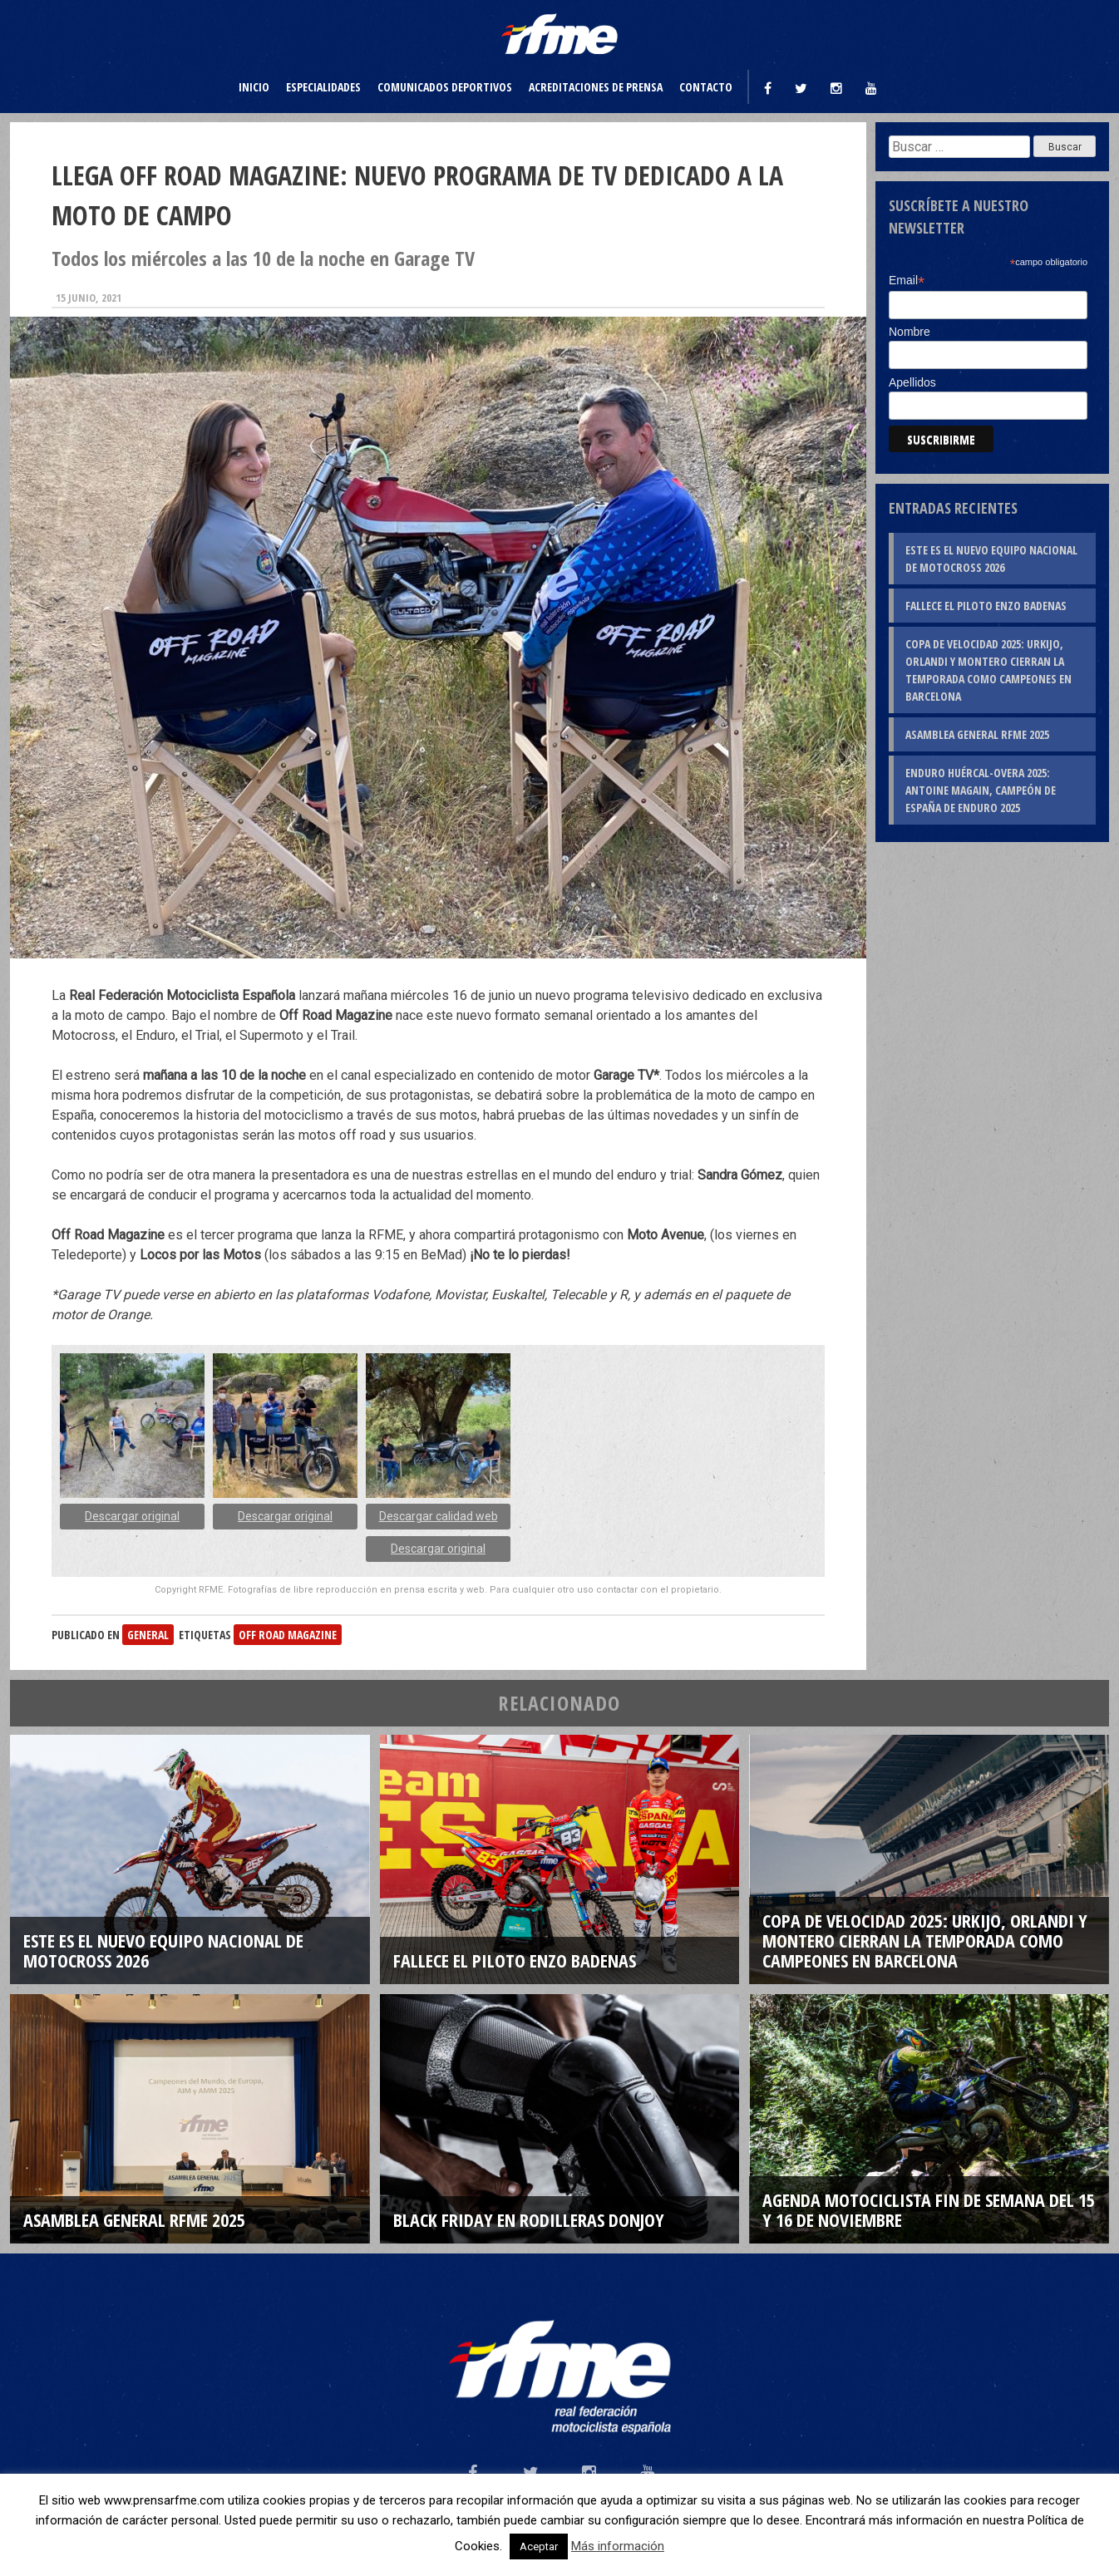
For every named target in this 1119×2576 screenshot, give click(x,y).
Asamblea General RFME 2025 (977, 734)
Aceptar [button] (539, 2546)
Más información (617, 2546)
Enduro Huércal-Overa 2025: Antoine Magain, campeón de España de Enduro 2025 (980, 790)
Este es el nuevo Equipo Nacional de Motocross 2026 (991, 558)
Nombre (909, 331)
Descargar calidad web (438, 1516)
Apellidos (912, 382)
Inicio (254, 87)
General (148, 1635)
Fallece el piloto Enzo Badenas (986, 605)
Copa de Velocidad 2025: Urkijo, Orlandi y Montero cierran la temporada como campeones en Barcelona (988, 670)
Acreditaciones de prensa (596, 87)
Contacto (705, 87)
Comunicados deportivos (444, 87)
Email (906, 280)
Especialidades (323, 87)
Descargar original (132, 1516)
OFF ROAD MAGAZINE (288, 1635)
